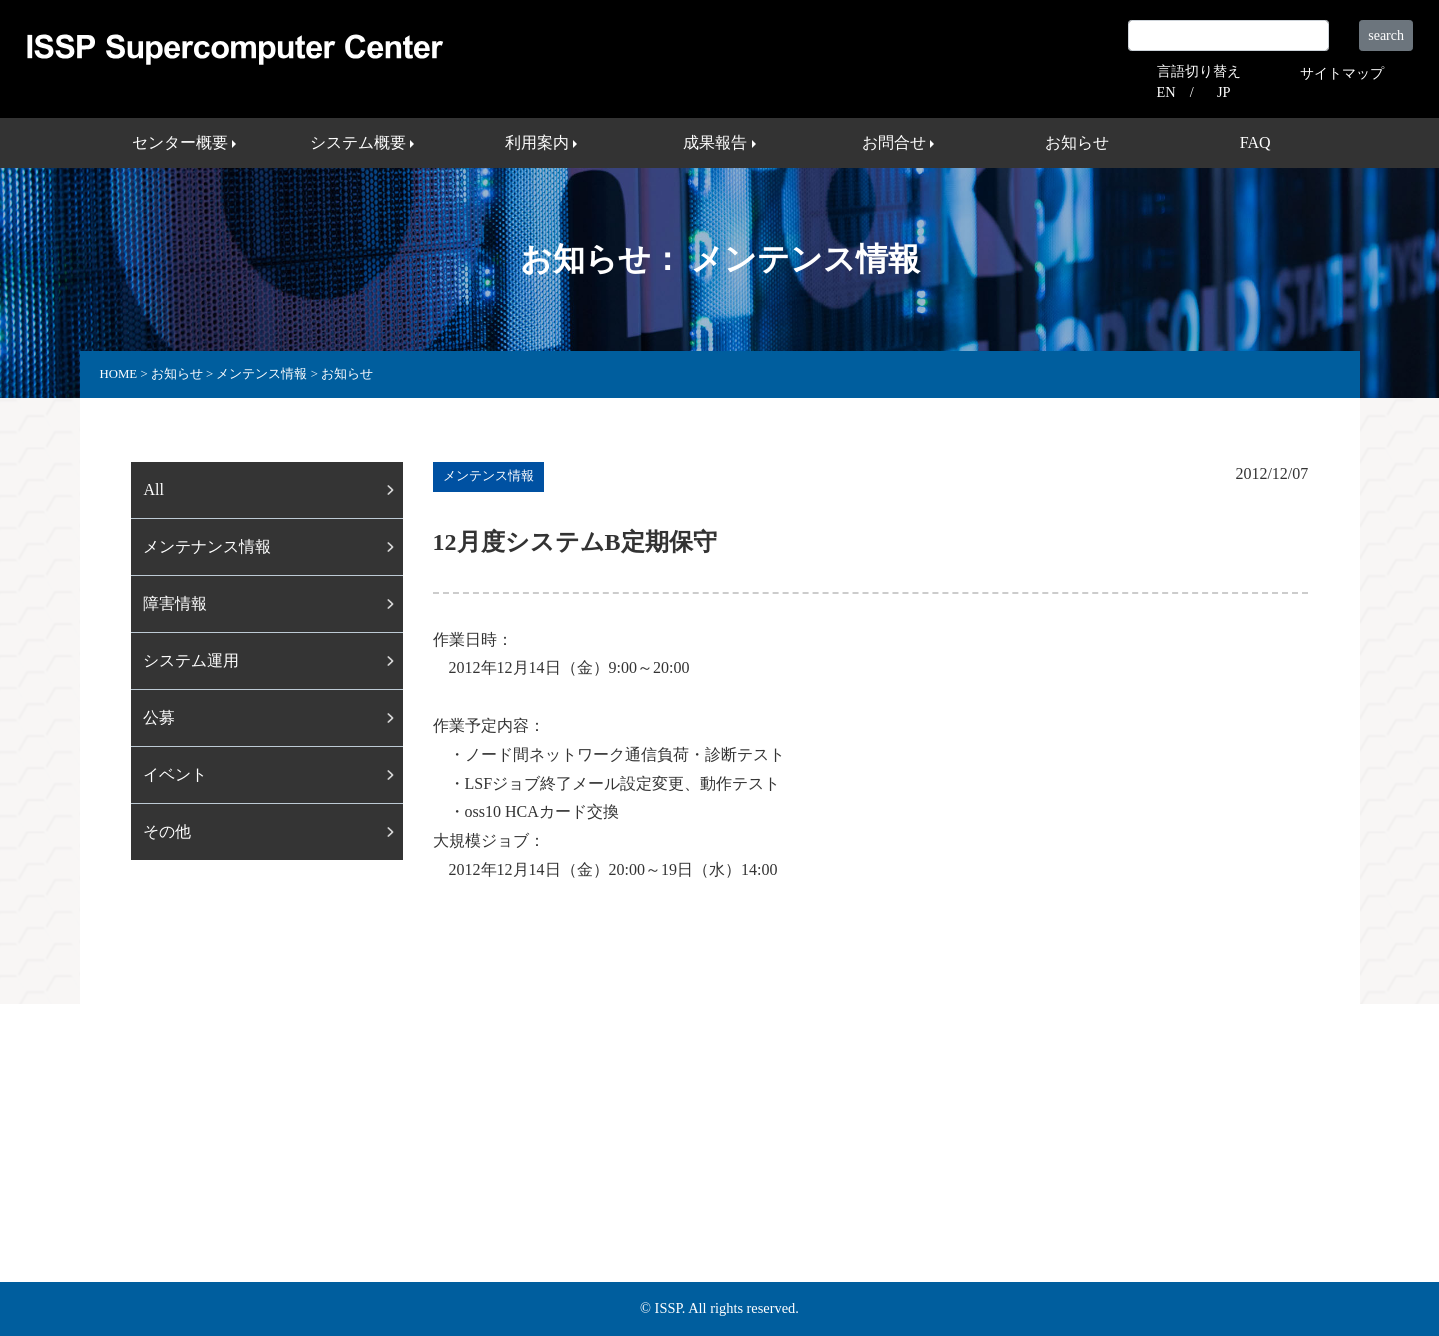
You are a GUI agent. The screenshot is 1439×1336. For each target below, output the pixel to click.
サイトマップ (1342, 73)
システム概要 (451, 1186)
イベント (175, 774)
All (153, 489)
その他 (167, 831)
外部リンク (940, 1186)
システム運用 (191, 660)
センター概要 (335, 1186)
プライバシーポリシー (1077, 1186)
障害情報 (175, 603)
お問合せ (729, 1186)
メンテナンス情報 (207, 546)
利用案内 (553, 1186)
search (1386, 35)
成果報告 (641, 1186)
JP (1224, 92)
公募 (159, 717)
